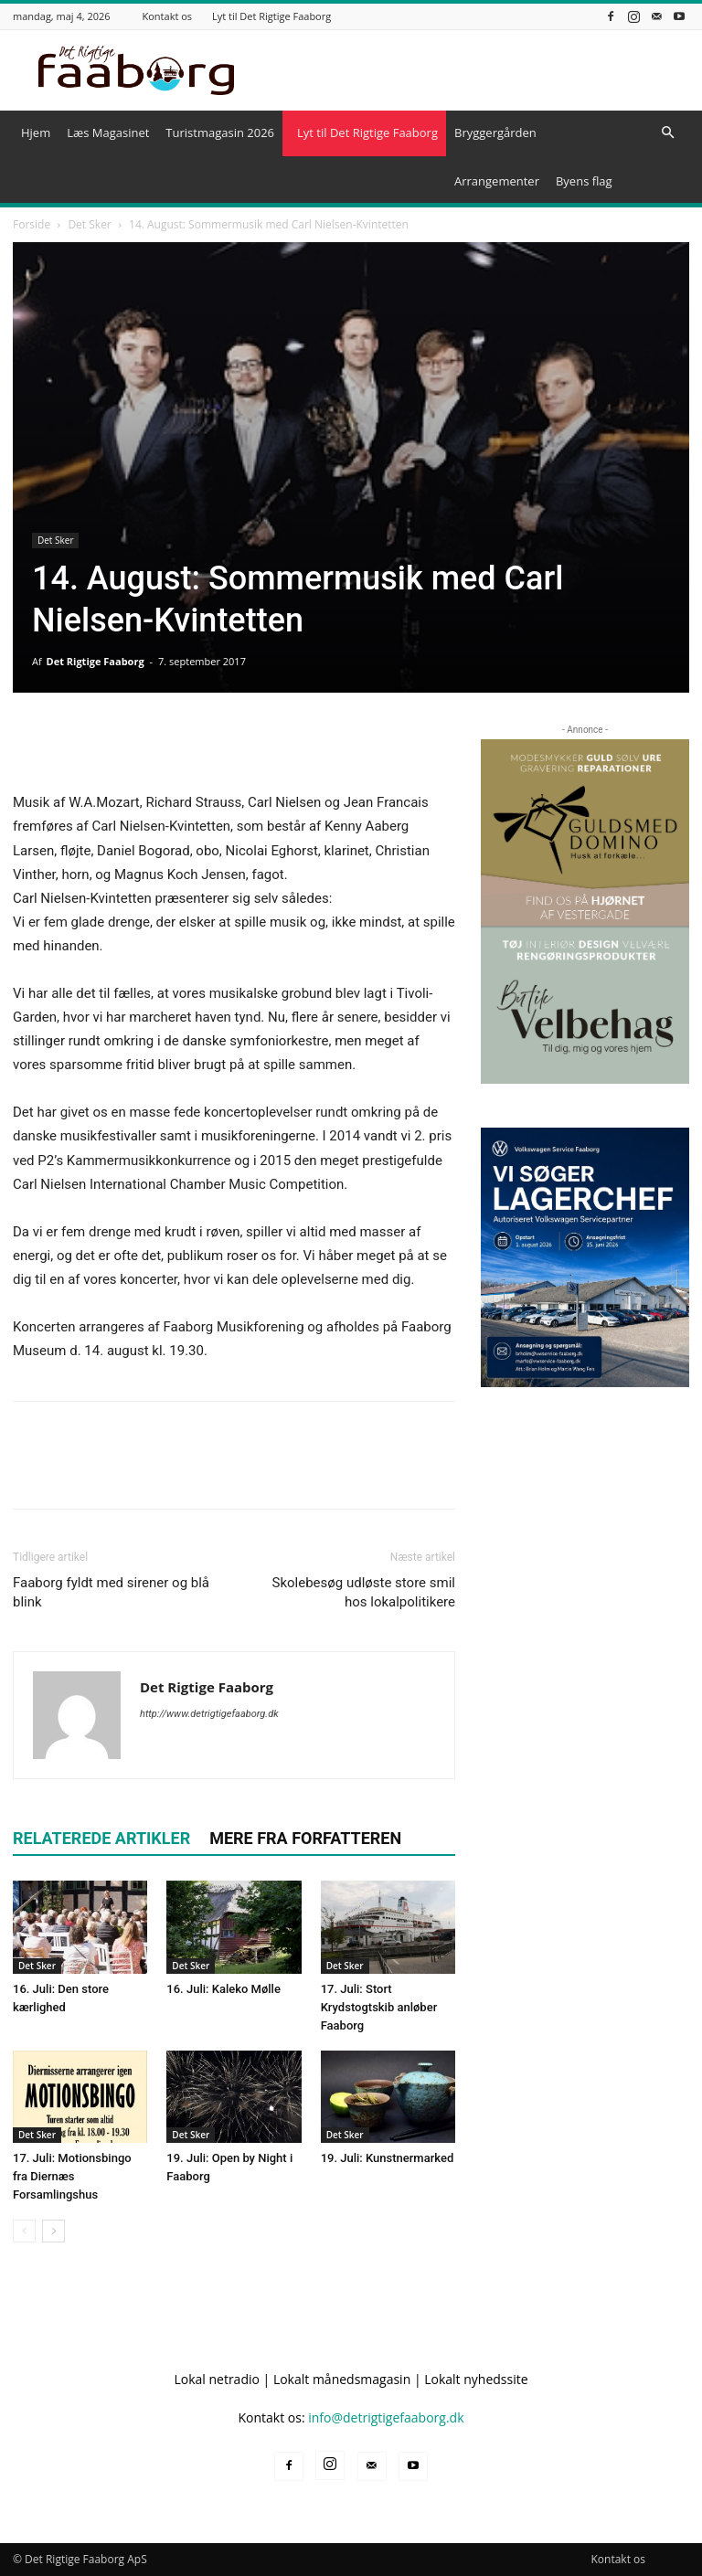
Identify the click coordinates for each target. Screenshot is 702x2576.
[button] (667, 133)
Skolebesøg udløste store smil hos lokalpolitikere (363, 1592)
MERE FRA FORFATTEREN (305, 1838)
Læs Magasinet (108, 132)
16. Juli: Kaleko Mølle (223, 1989)
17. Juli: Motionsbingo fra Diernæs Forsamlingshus (72, 2176)
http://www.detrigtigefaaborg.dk (209, 1714)
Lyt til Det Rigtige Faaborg (271, 16)
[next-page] (53, 2231)
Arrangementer (496, 181)
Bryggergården (495, 132)
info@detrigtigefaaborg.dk (385, 2417)
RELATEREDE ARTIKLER (101, 1838)
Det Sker (89, 224)
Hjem (35, 132)
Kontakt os (168, 16)
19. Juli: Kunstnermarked (387, 2158)
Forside (31, 224)
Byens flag (584, 181)
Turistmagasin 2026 (219, 132)
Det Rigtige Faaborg (95, 661)
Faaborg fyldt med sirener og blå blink (111, 1592)
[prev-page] (24, 2231)
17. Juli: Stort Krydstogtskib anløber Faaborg (379, 2007)
